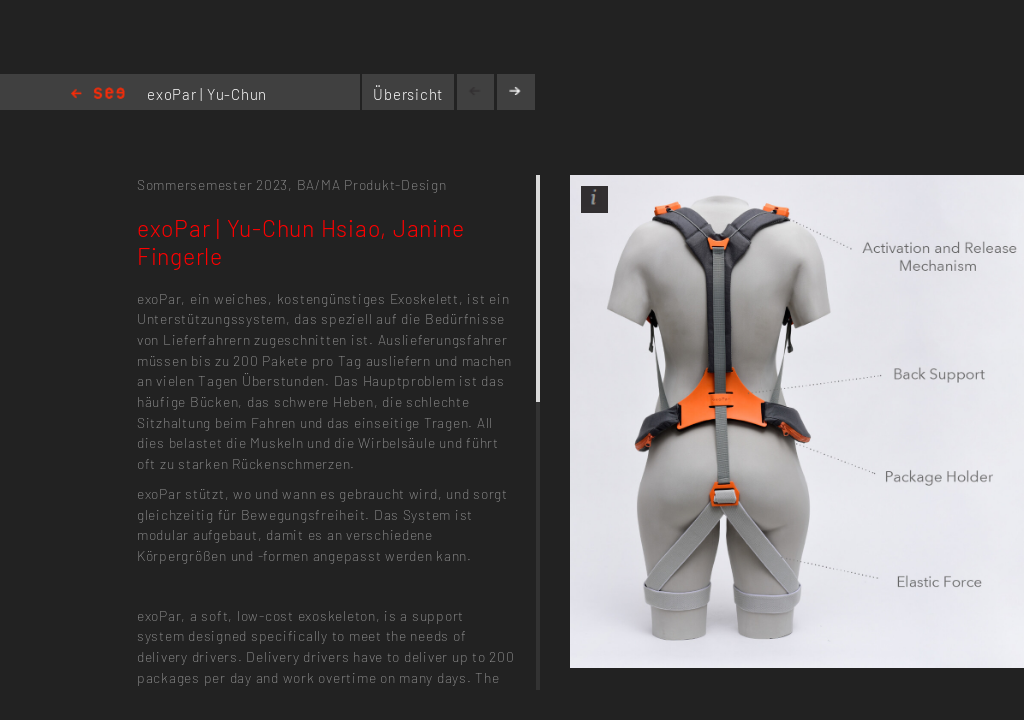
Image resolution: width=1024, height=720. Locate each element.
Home (98, 94)
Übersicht (408, 94)
